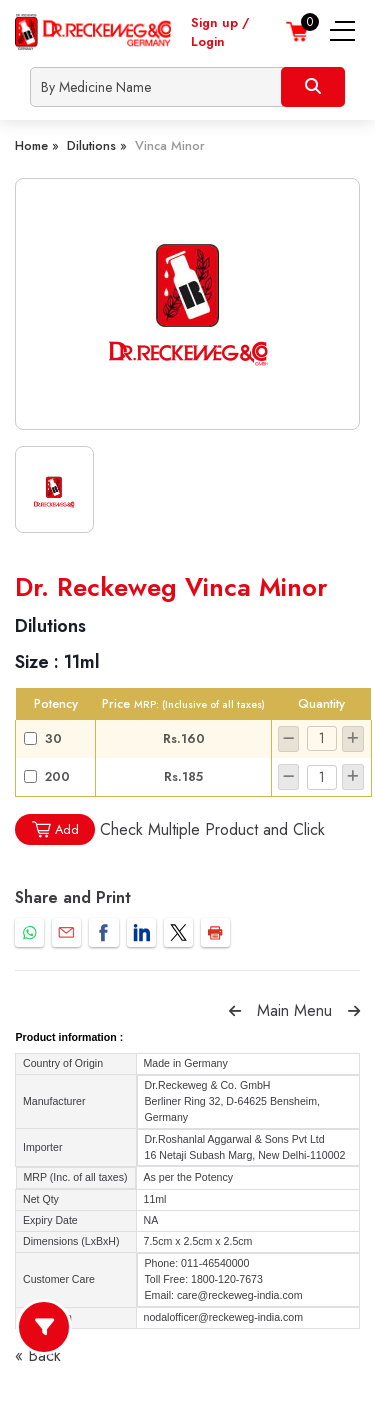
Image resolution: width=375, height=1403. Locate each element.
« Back (38, 1355)
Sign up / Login (220, 32)
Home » (37, 145)
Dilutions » (97, 145)
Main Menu (294, 1010)
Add (55, 829)
